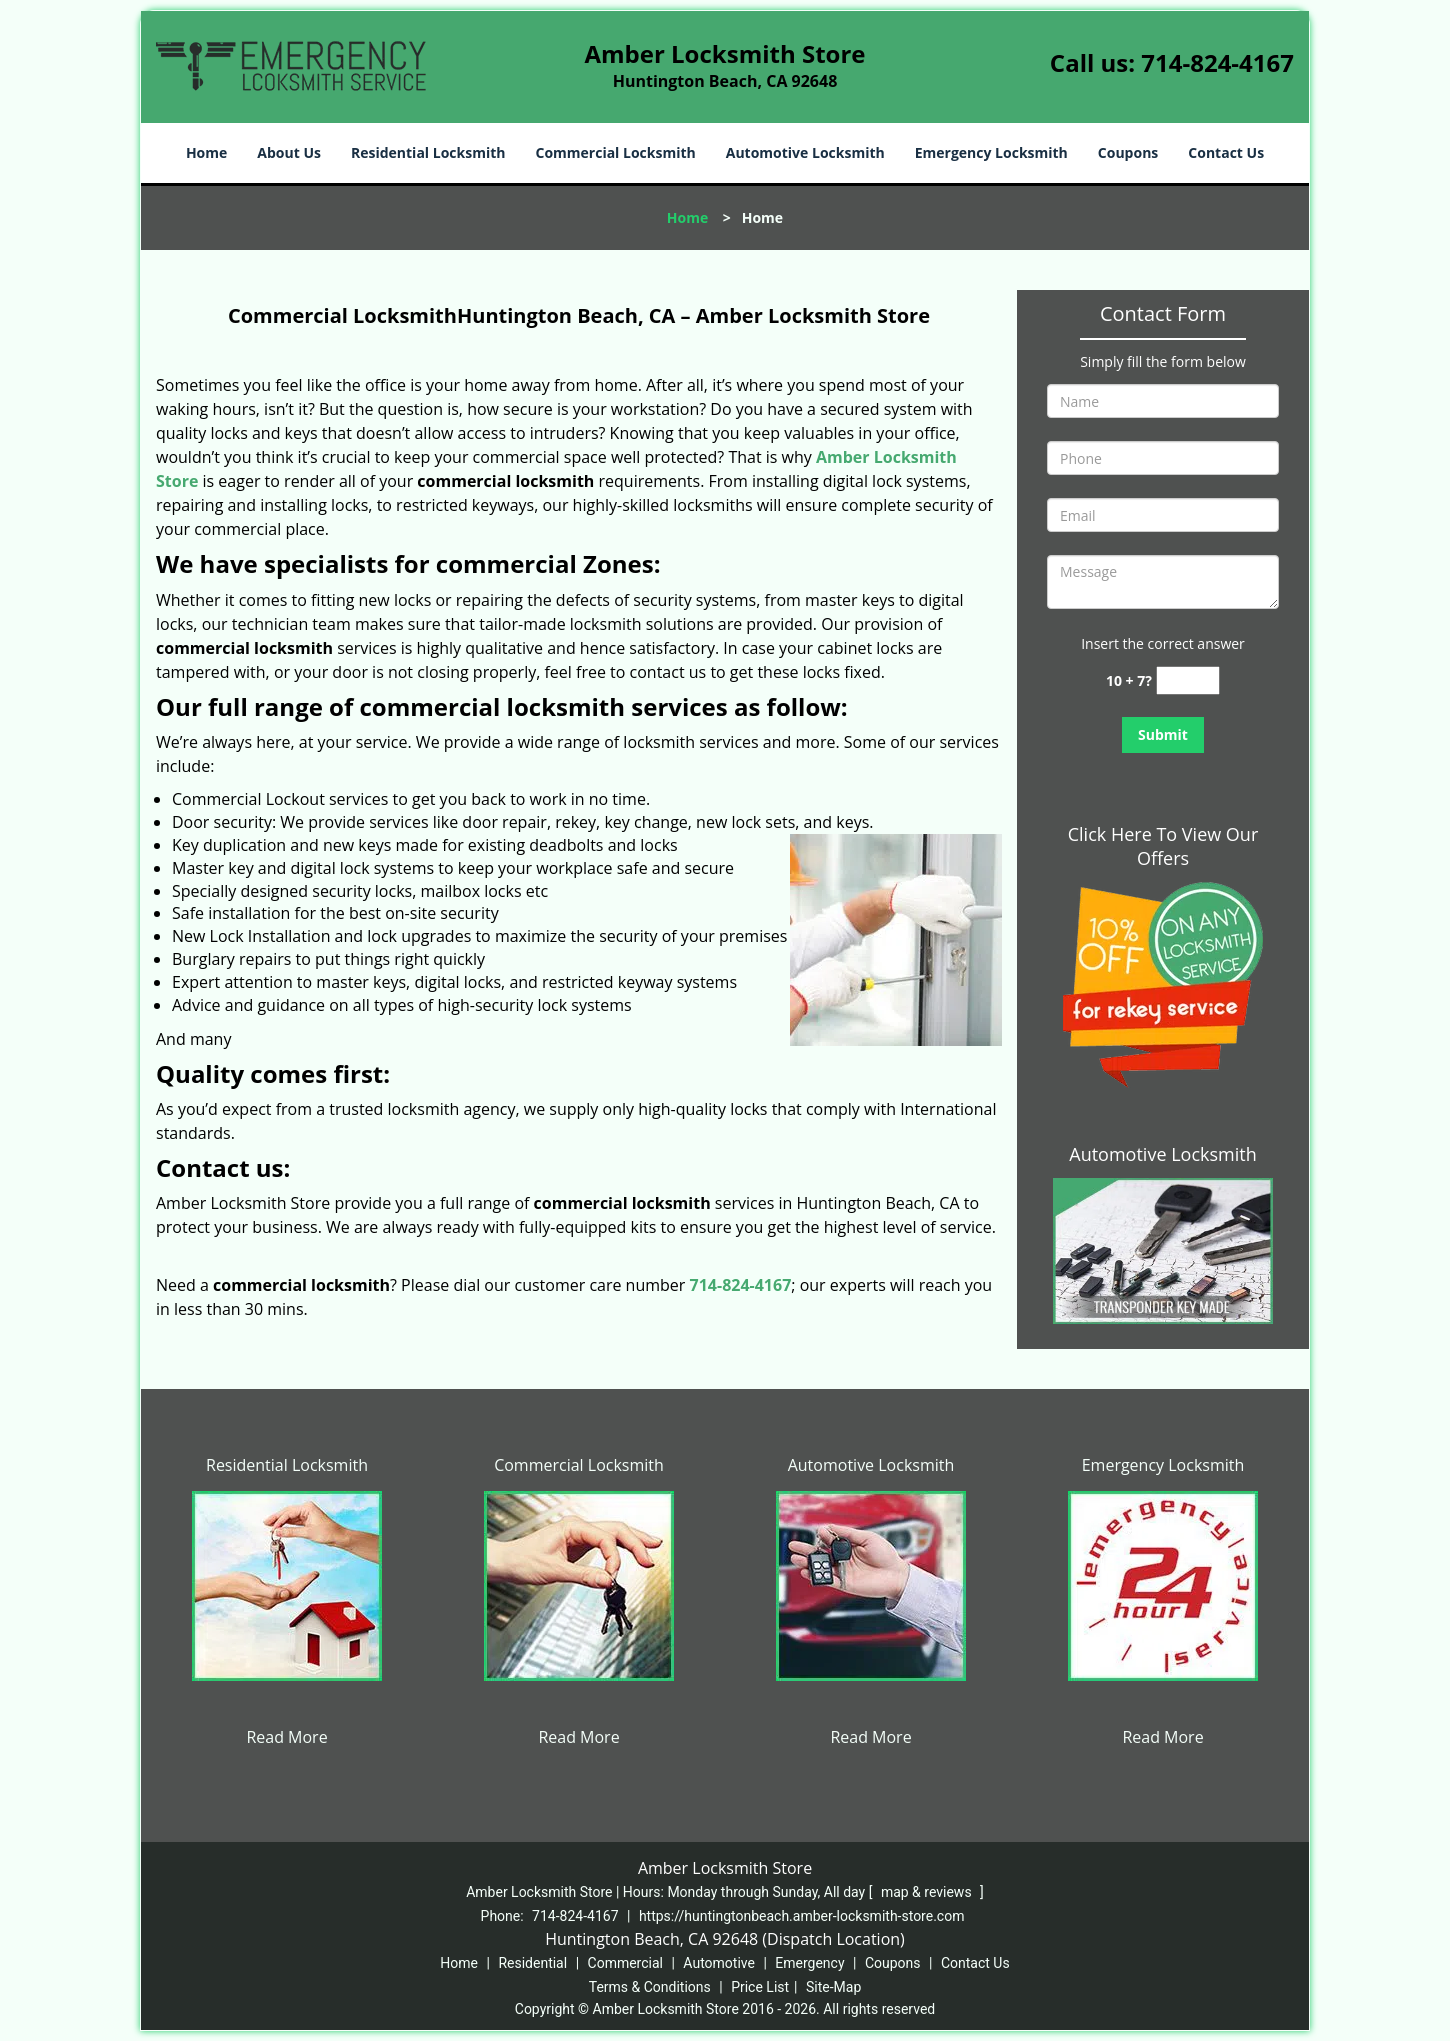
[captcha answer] (1188, 680)
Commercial (625, 1963)
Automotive (719, 1963)
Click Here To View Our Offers (1163, 846)
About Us (289, 152)
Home (206, 152)
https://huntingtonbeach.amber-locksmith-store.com (802, 1916)
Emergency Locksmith (991, 152)
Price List (760, 1987)
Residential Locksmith (428, 152)
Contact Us (1226, 152)
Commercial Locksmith (615, 152)
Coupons (1128, 152)
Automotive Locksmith (805, 152)
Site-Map (833, 1987)
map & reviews (928, 1892)
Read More (286, 1737)
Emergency (809, 1963)
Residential (532, 1963)
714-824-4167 (1217, 62)
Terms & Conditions (650, 1987)
